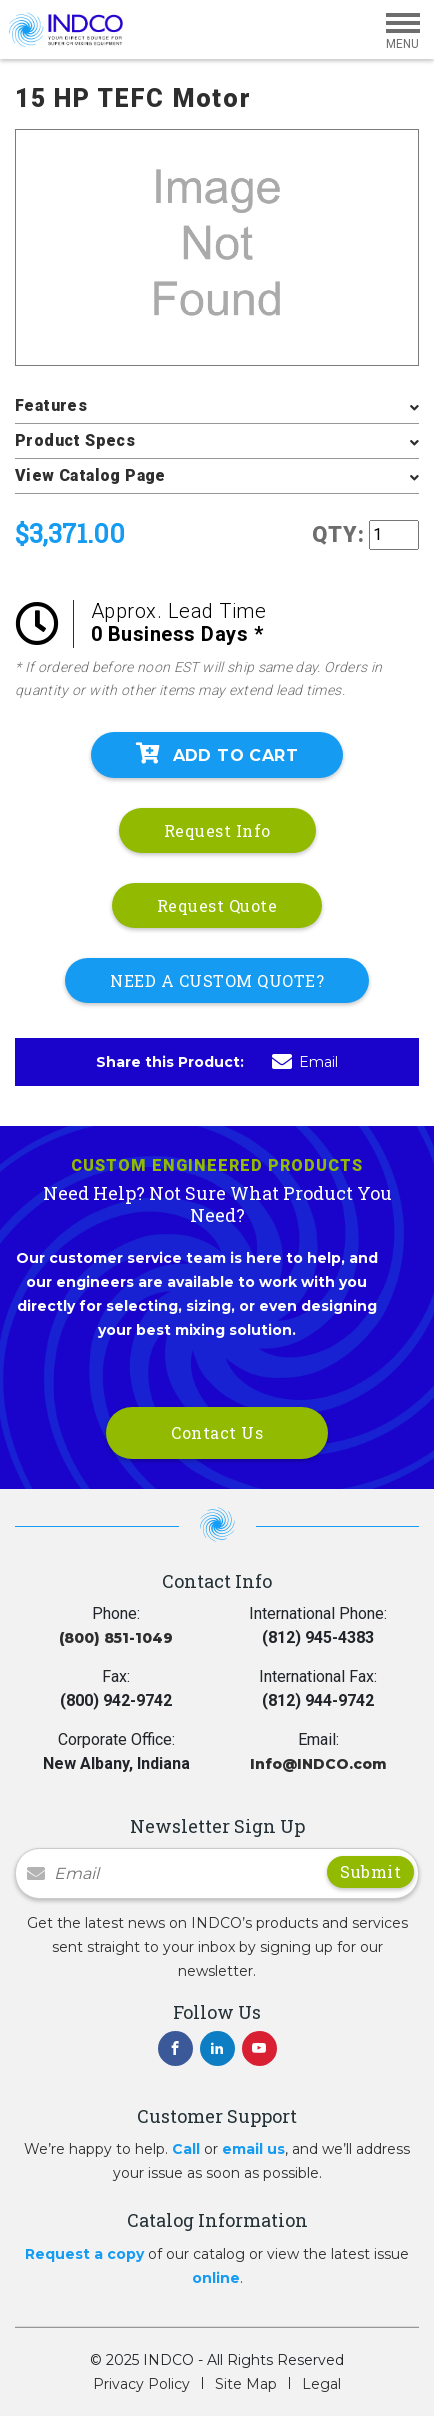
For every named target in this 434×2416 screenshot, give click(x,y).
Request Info (217, 830)
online (216, 2278)
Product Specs (75, 440)
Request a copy (84, 2254)
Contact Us (217, 1432)
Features (51, 405)
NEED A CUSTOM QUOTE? (217, 980)
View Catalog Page (90, 475)
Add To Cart (217, 754)
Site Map (246, 2384)
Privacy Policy (141, 2384)
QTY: (338, 534)
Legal (321, 2384)
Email (305, 1062)
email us (253, 2149)
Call (186, 2149)
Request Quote (217, 905)
